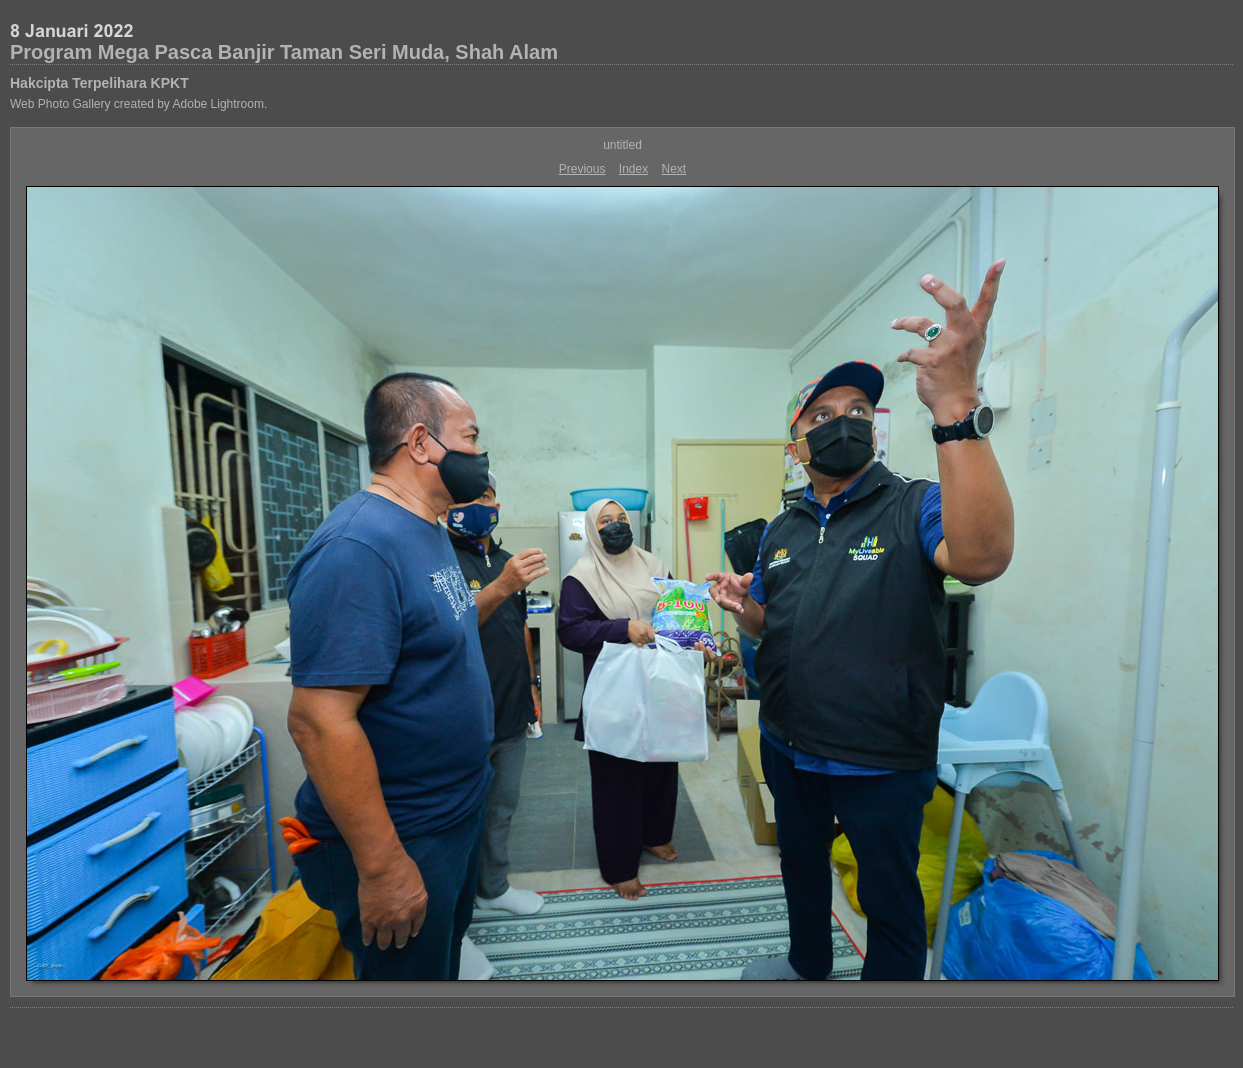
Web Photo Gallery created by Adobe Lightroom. (138, 104)
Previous (582, 169)
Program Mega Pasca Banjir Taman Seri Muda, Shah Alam (284, 52)
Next (674, 169)
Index (633, 169)
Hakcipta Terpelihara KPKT (99, 83)
